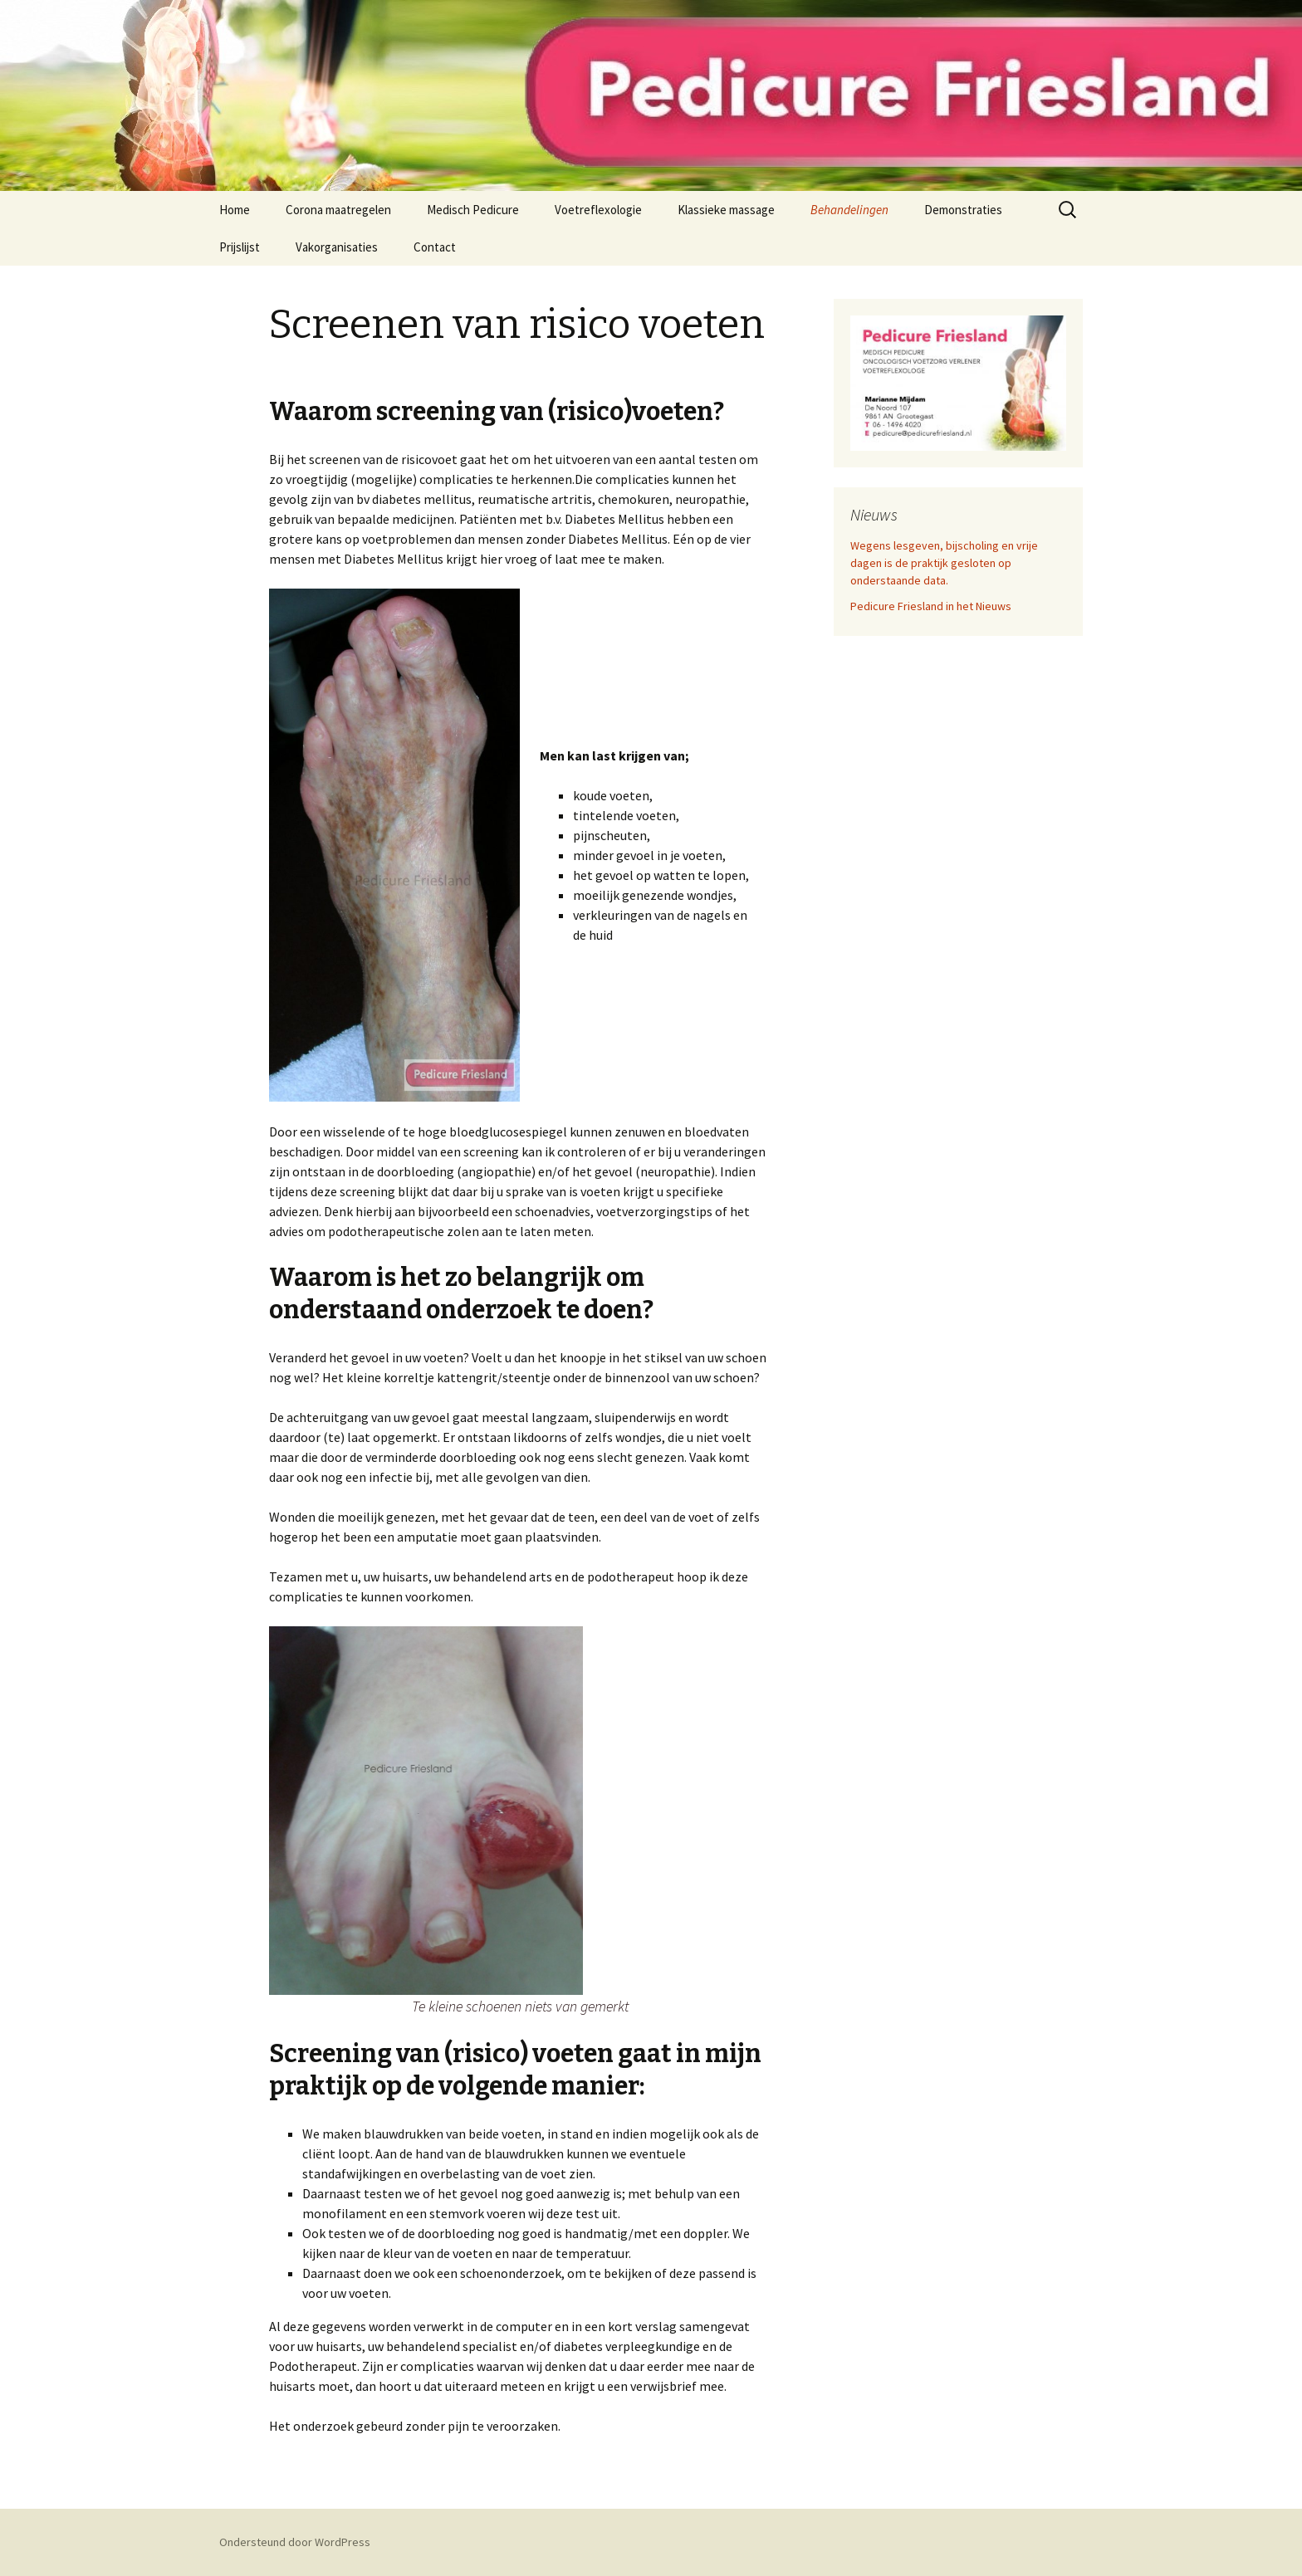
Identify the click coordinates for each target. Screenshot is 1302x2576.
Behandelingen (849, 210)
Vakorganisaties (337, 247)
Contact (435, 247)
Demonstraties (963, 210)
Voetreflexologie (598, 210)
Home (234, 210)
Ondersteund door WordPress (294, 2541)
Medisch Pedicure (473, 210)
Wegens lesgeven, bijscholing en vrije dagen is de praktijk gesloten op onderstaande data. (944, 563)
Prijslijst (239, 247)
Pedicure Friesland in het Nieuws (930, 606)
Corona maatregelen (338, 210)
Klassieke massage (726, 210)
